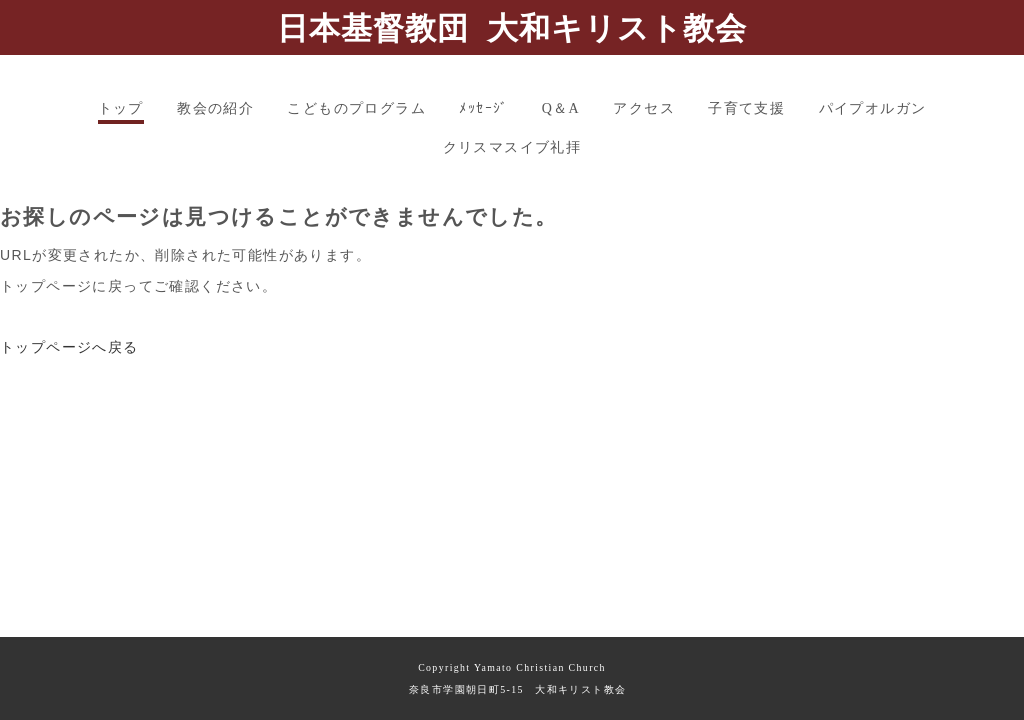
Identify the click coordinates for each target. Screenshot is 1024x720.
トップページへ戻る (69, 347)
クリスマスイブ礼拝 (512, 147)
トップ (121, 108)
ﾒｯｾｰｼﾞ (483, 108)
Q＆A (561, 108)
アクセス (644, 108)
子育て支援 (746, 108)
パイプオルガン (873, 108)
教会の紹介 (215, 108)
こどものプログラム (356, 108)
